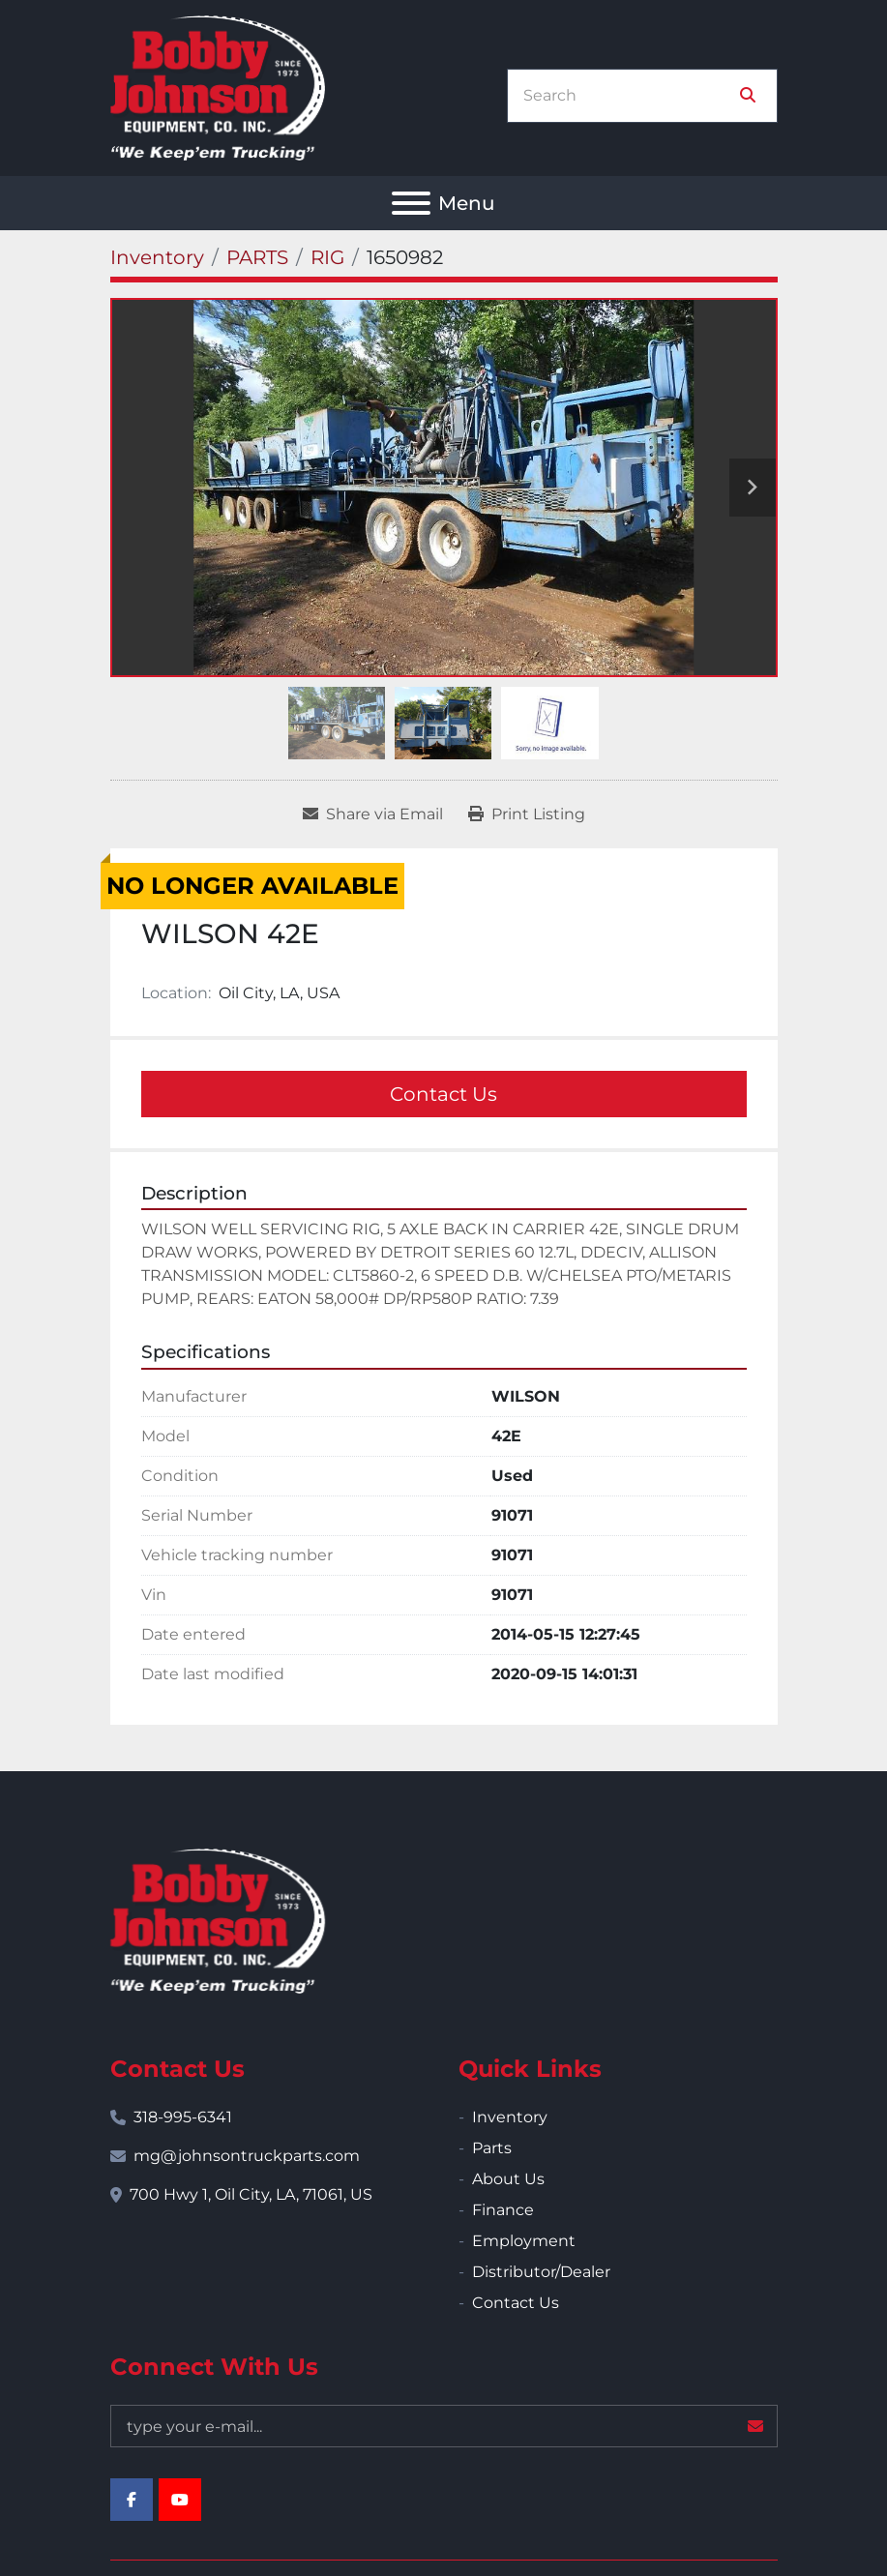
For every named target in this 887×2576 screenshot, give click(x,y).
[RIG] (327, 257)
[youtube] (180, 2499)
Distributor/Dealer (541, 2272)
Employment (524, 2241)
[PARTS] (257, 257)
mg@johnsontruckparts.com (246, 2156)
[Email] (444, 2426)
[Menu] (411, 203)
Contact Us (443, 1094)
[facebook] (131, 2499)
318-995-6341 (182, 2117)
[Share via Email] (373, 814)
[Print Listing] (527, 814)
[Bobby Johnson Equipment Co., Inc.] (217, 1919)
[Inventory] (157, 257)
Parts (492, 2148)
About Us (508, 2179)
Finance (503, 2210)
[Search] (628, 95)
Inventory (509, 2117)
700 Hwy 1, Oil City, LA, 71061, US (251, 2194)
